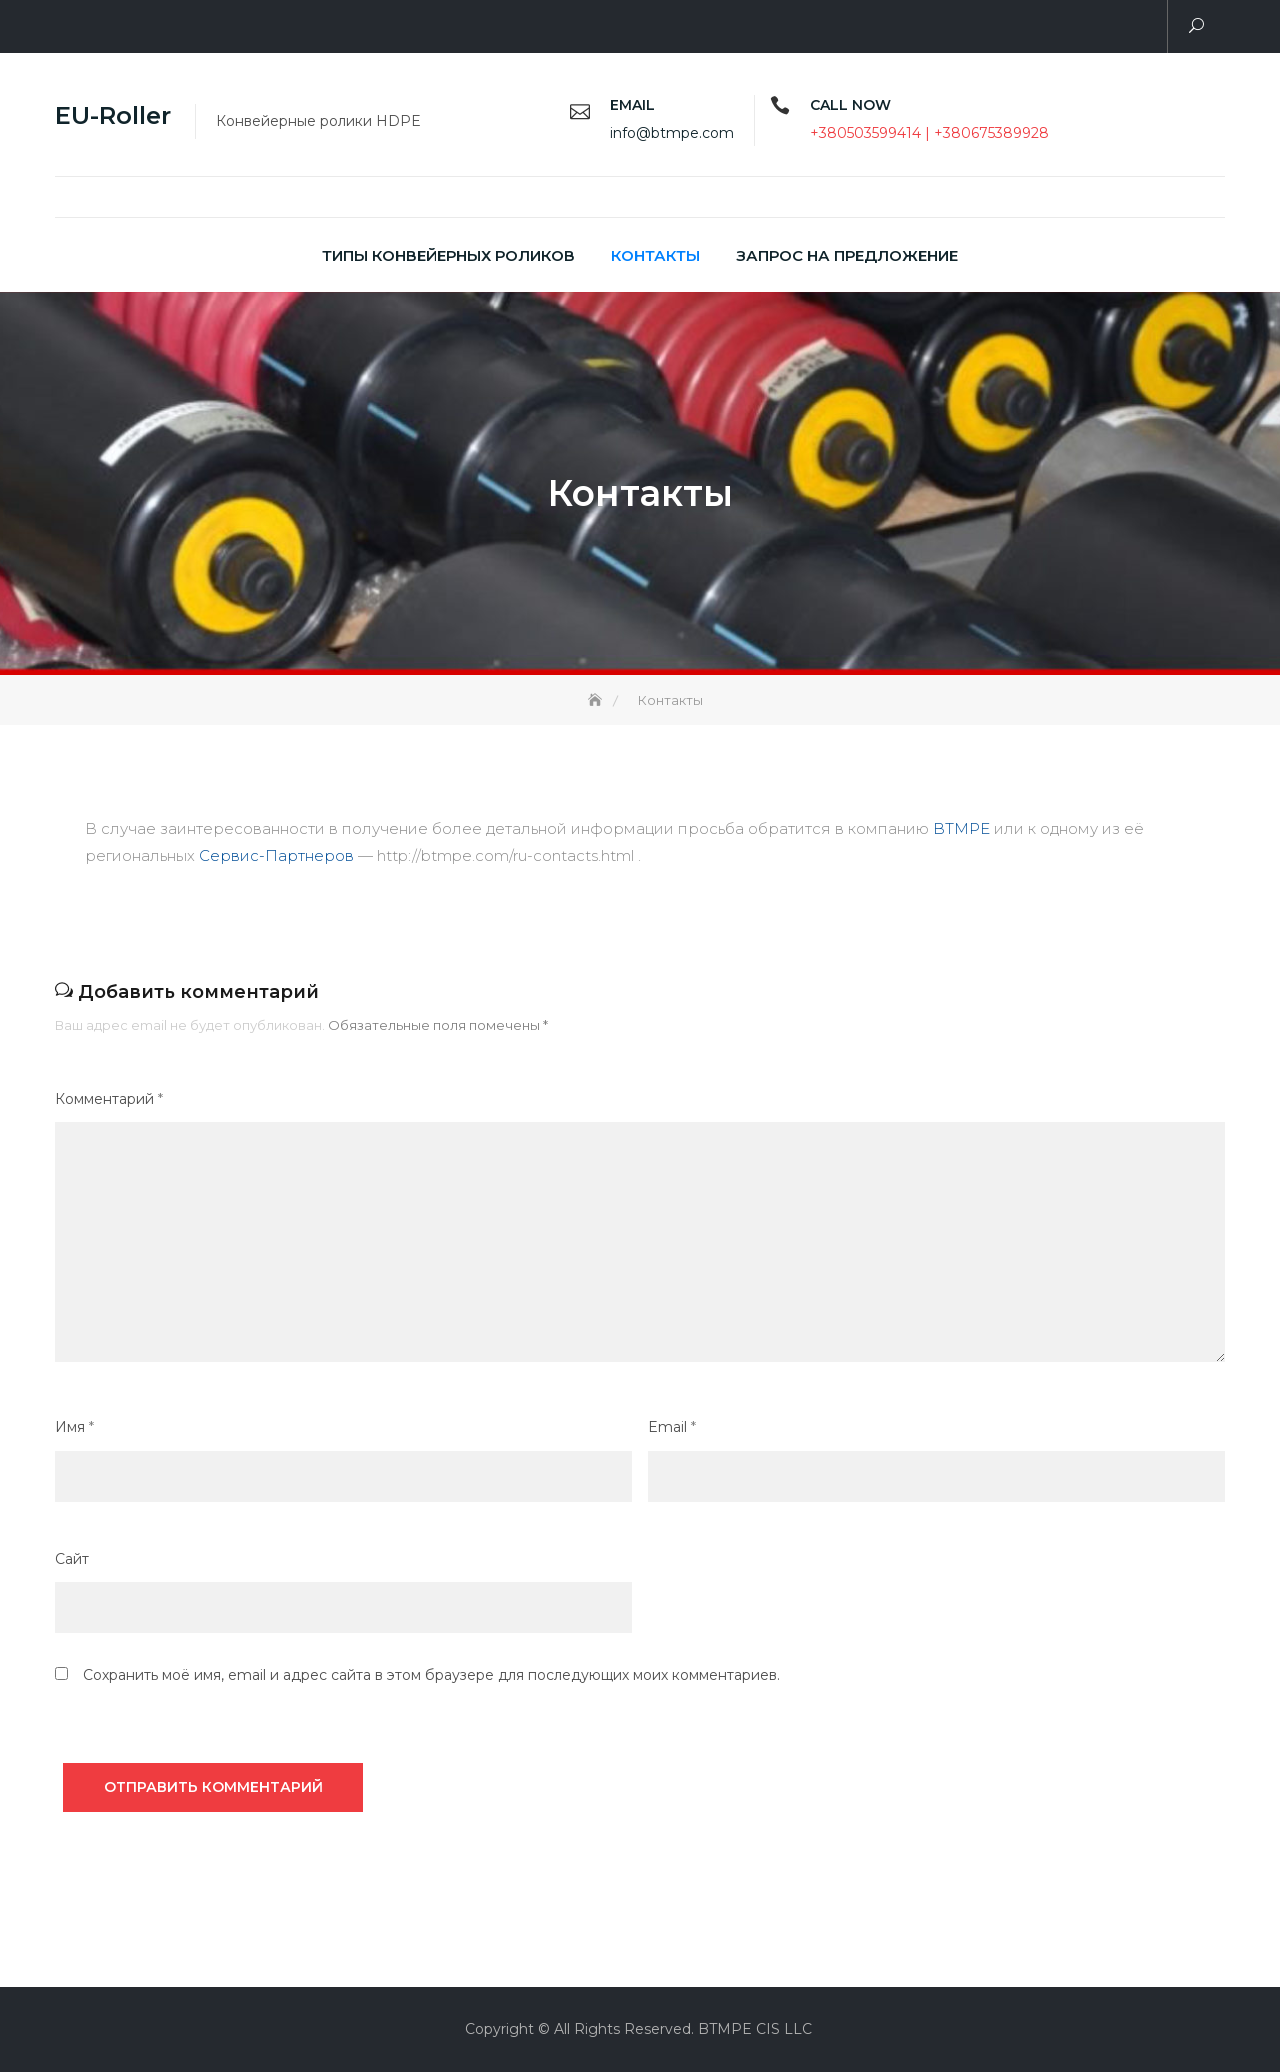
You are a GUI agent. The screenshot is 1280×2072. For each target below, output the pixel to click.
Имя (74, 1427)
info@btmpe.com (672, 133)
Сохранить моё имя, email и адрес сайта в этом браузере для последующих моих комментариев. (431, 1675)
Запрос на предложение (847, 255)
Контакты (655, 255)
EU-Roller (113, 116)
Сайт (72, 1559)
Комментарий (109, 1099)
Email (672, 1427)
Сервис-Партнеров (276, 855)
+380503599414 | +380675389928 (929, 133)
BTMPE (961, 828)
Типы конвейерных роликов (448, 255)
